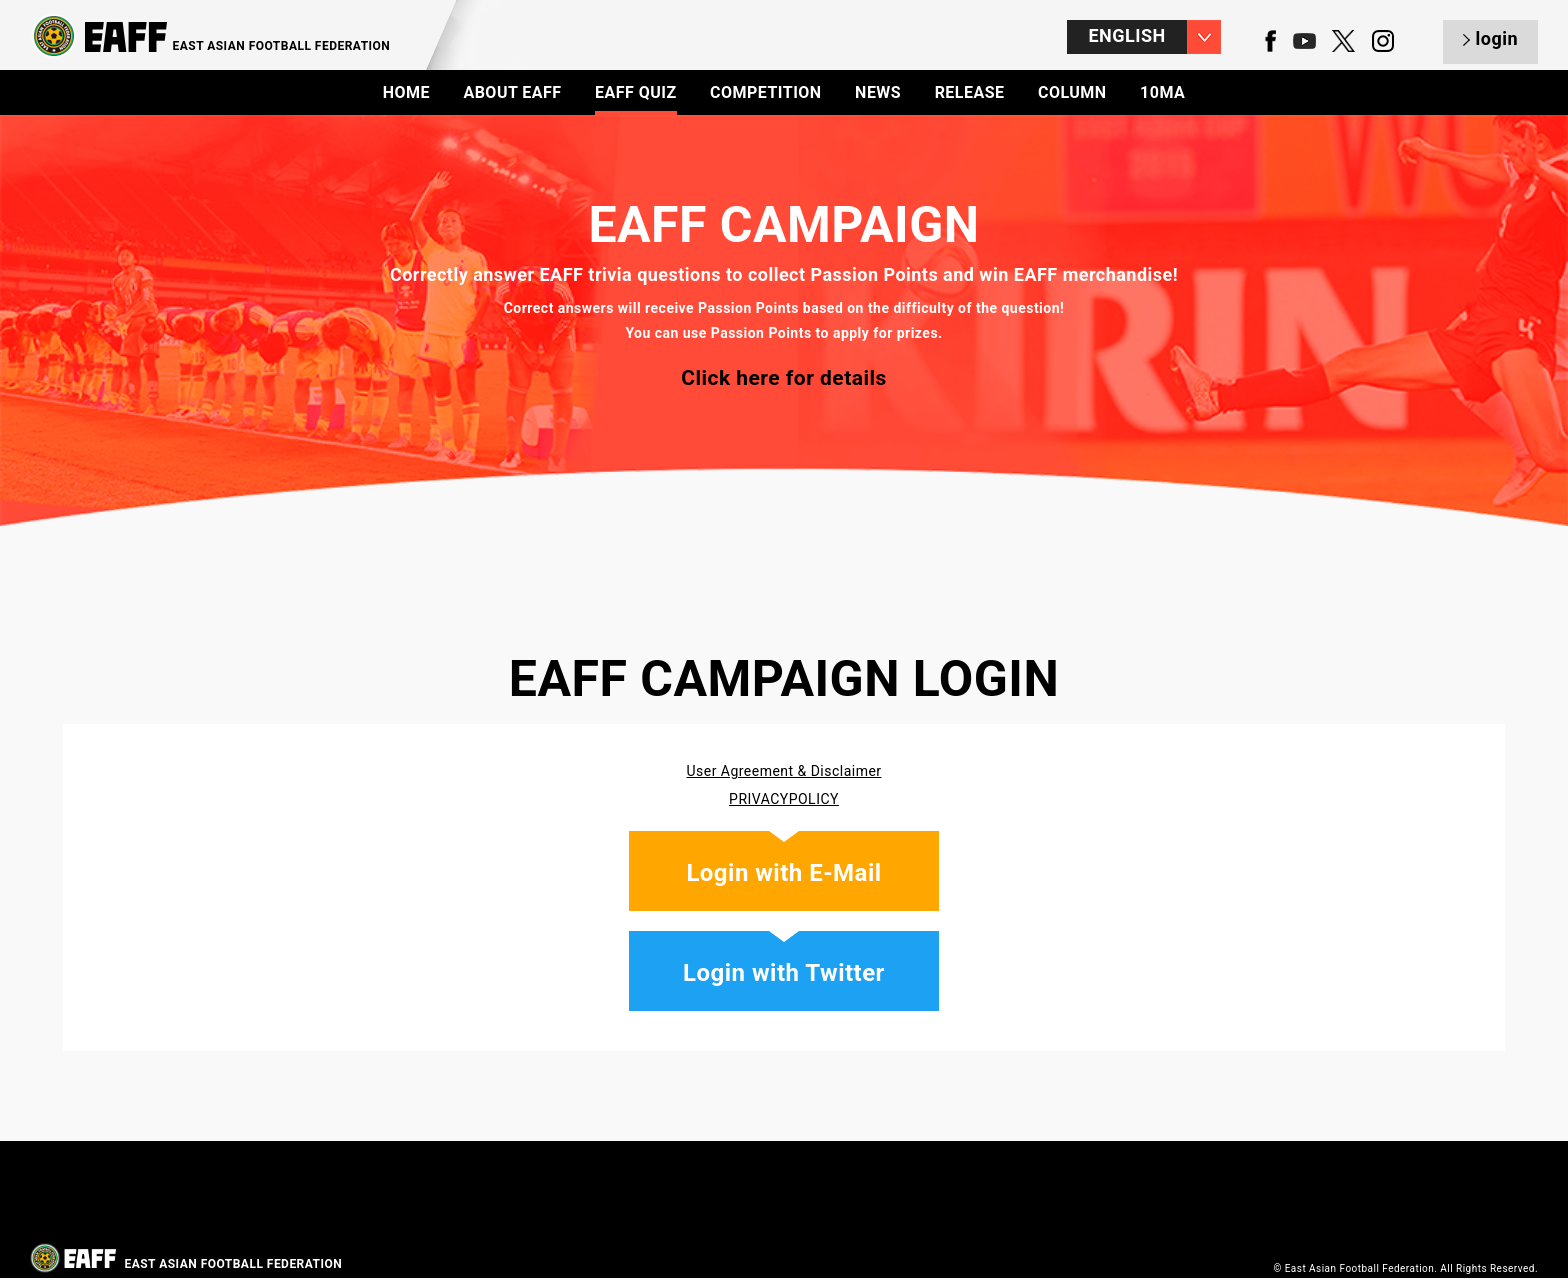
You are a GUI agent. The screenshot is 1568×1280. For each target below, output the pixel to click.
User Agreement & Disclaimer (783, 771)
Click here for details (784, 378)
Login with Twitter (784, 973)
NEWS (878, 92)
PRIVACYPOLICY (784, 799)
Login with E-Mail (783, 873)
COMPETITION (766, 92)
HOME (406, 92)
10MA (1162, 92)
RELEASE (970, 92)
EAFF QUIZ (636, 92)
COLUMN (1072, 92)
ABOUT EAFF (512, 92)
